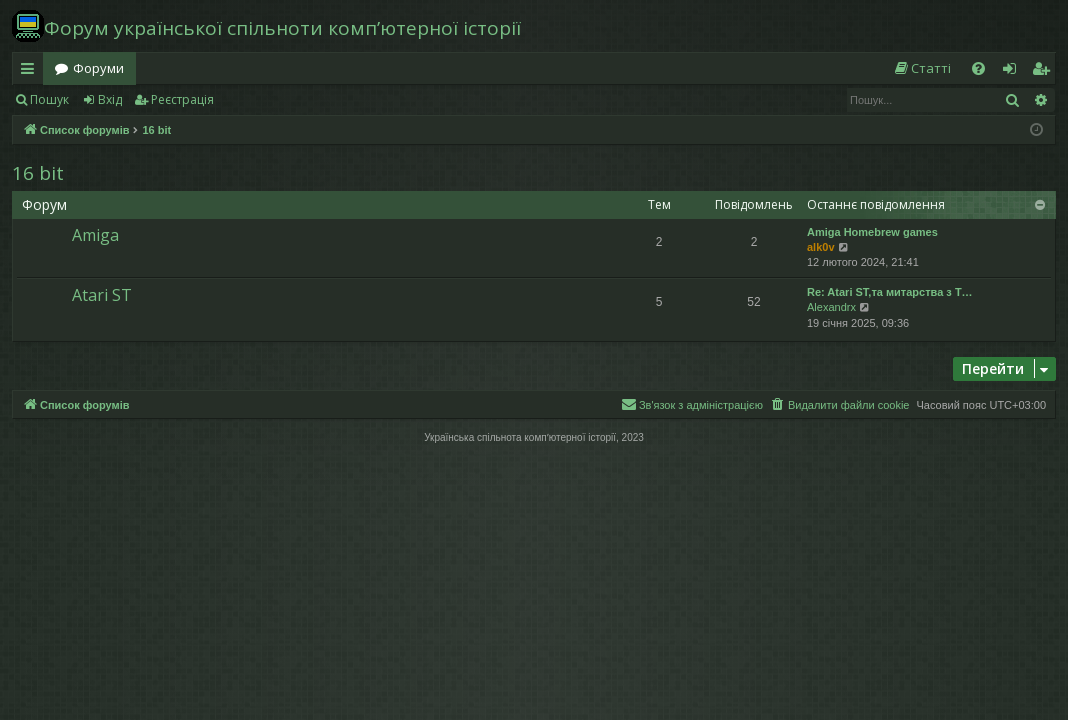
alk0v (821, 247)
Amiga (95, 235)
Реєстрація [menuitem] (1045, 72)
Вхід (110, 99)
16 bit (38, 173)
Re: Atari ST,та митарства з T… (890, 292)
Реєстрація (182, 99)
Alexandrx (831, 307)
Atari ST (102, 295)
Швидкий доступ (31, 72)
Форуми (98, 68)
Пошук (49, 99)
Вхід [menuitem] (1016, 72)
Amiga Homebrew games (872, 232)
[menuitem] (922, 68)
